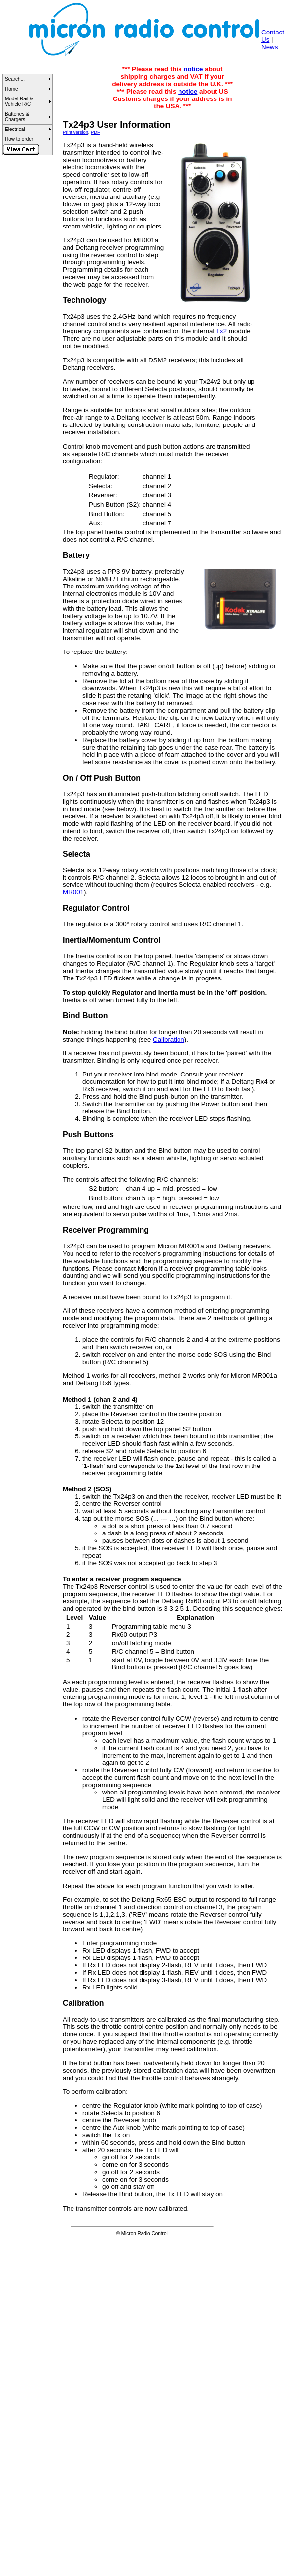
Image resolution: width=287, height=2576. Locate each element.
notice (193, 69)
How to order (19, 139)
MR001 (73, 892)
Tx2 (221, 331)
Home (11, 89)
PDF (95, 132)
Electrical (15, 129)
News (269, 47)
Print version (75, 132)
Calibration (168, 1039)
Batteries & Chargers (17, 116)
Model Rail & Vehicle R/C (19, 101)
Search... (15, 79)
